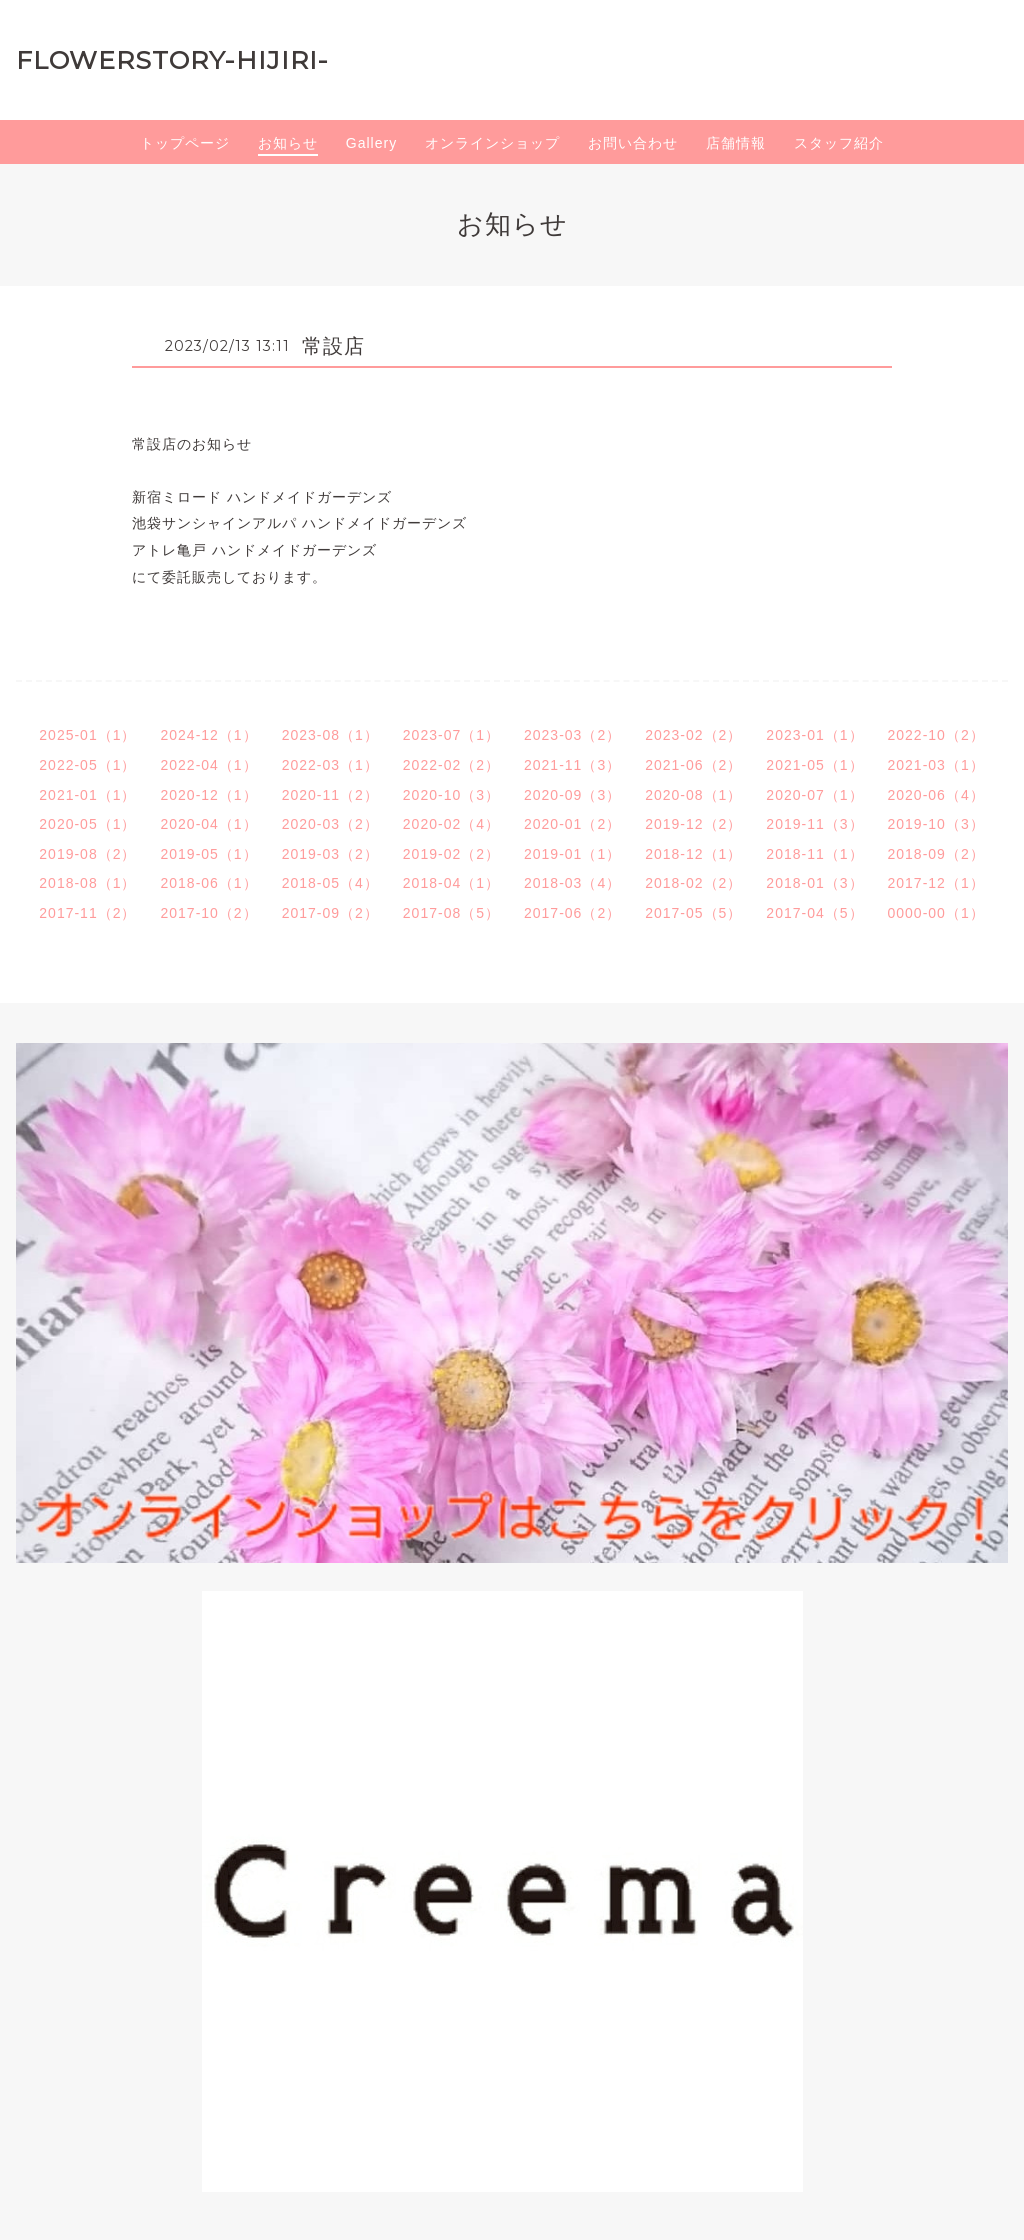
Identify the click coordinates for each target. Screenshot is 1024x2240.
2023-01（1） (814, 735)
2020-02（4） (451, 824)
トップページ (185, 143)
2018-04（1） (451, 883)
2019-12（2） (693, 824)
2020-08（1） (693, 795)
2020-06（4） (936, 795)
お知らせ (288, 143)
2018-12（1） (693, 854)
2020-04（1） (208, 824)
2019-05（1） (208, 854)
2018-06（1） (208, 883)
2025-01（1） (87, 735)
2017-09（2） (330, 913)
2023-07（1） (451, 735)
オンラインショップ (492, 143)
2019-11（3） (814, 824)
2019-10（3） (936, 824)
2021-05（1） (814, 765)
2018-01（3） (814, 883)
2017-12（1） (936, 883)
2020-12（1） (208, 795)
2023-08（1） (330, 735)
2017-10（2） (208, 913)
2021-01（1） (87, 795)
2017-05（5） (693, 913)
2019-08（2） (87, 854)
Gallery (371, 143)
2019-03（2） (330, 854)
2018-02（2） (693, 883)
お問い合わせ (633, 143)
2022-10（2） (936, 735)
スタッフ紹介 (839, 143)
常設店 (333, 346)
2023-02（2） (693, 735)
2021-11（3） (572, 765)
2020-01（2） (572, 824)
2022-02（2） (451, 765)
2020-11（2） (330, 795)
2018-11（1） (814, 854)
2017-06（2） (572, 913)
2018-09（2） (936, 854)
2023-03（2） (572, 735)
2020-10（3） (451, 795)
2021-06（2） (693, 765)
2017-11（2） (87, 913)
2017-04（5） (814, 913)
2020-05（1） (87, 824)
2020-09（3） (572, 795)
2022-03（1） (330, 765)
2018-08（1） (87, 883)
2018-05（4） (330, 883)
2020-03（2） (330, 824)
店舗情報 (736, 143)
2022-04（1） (208, 765)
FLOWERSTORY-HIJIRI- (172, 60)
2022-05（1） (87, 765)
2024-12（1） (208, 735)
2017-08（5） (451, 913)
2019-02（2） (451, 854)
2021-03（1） (936, 765)
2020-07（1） (814, 795)
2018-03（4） (572, 883)
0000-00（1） (936, 913)
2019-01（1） (572, 854)
